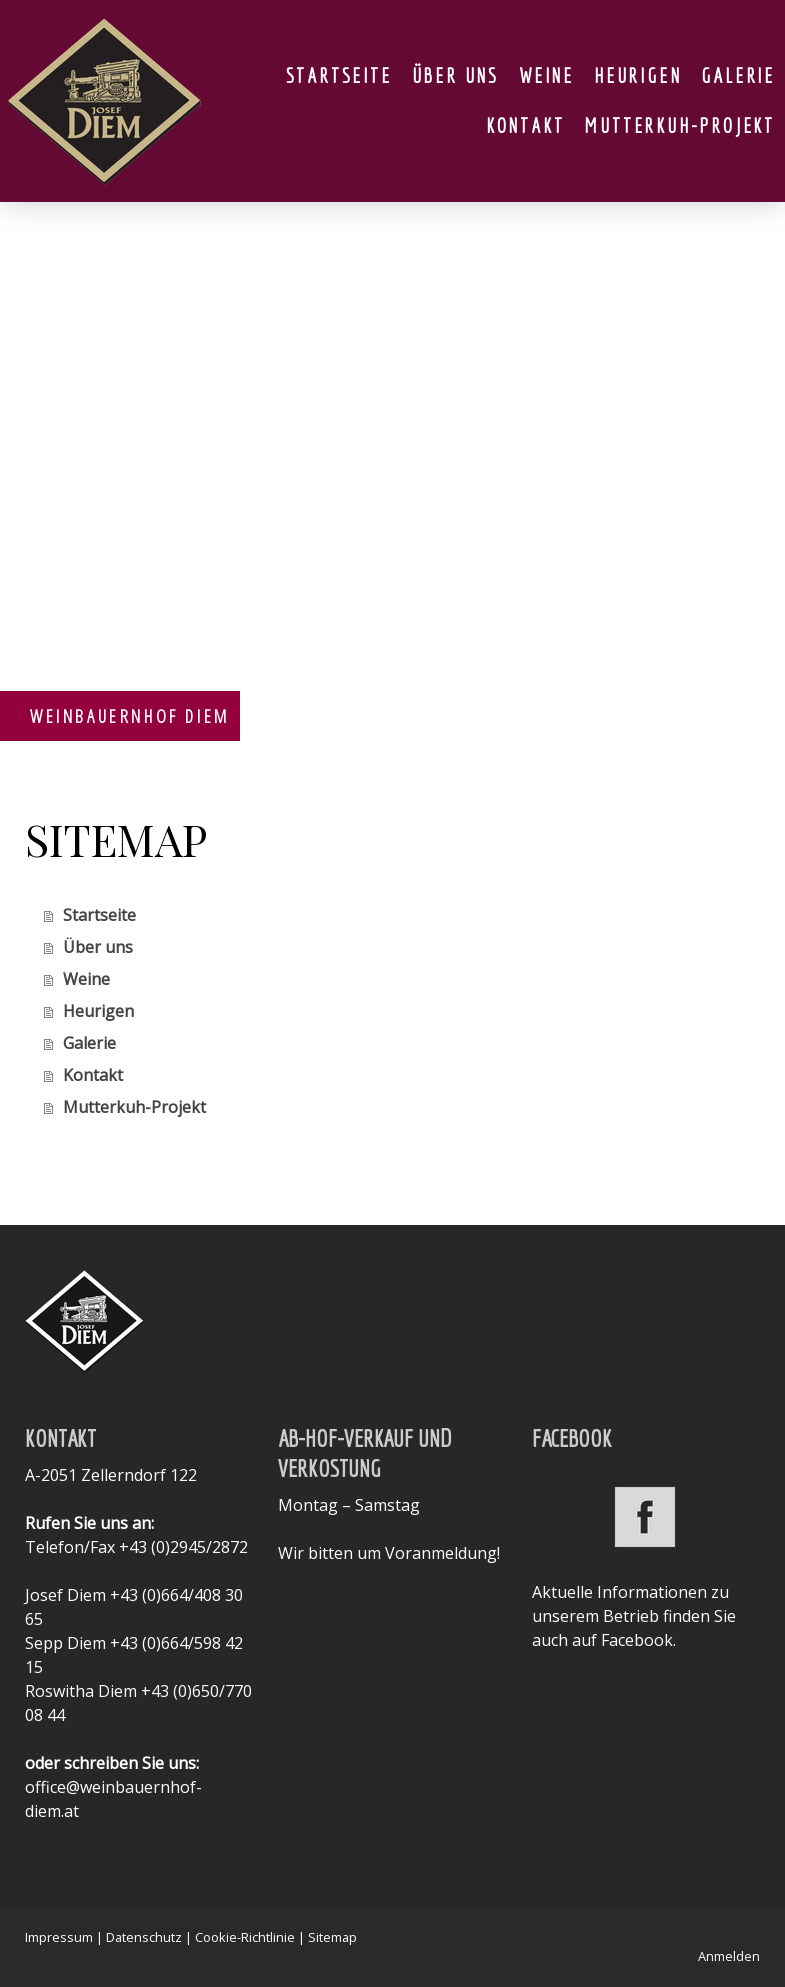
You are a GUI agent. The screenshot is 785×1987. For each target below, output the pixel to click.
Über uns (455, 75)
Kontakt (525, 125)
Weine (546, 75)
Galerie (738, 75)
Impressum (59, 1937)
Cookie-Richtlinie (245, 1937)
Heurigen (637, 75)
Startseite (339, 75)
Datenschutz (144, 1937)
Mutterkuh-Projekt (679, 125)
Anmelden (729, 1956)
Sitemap (332, 1937)
